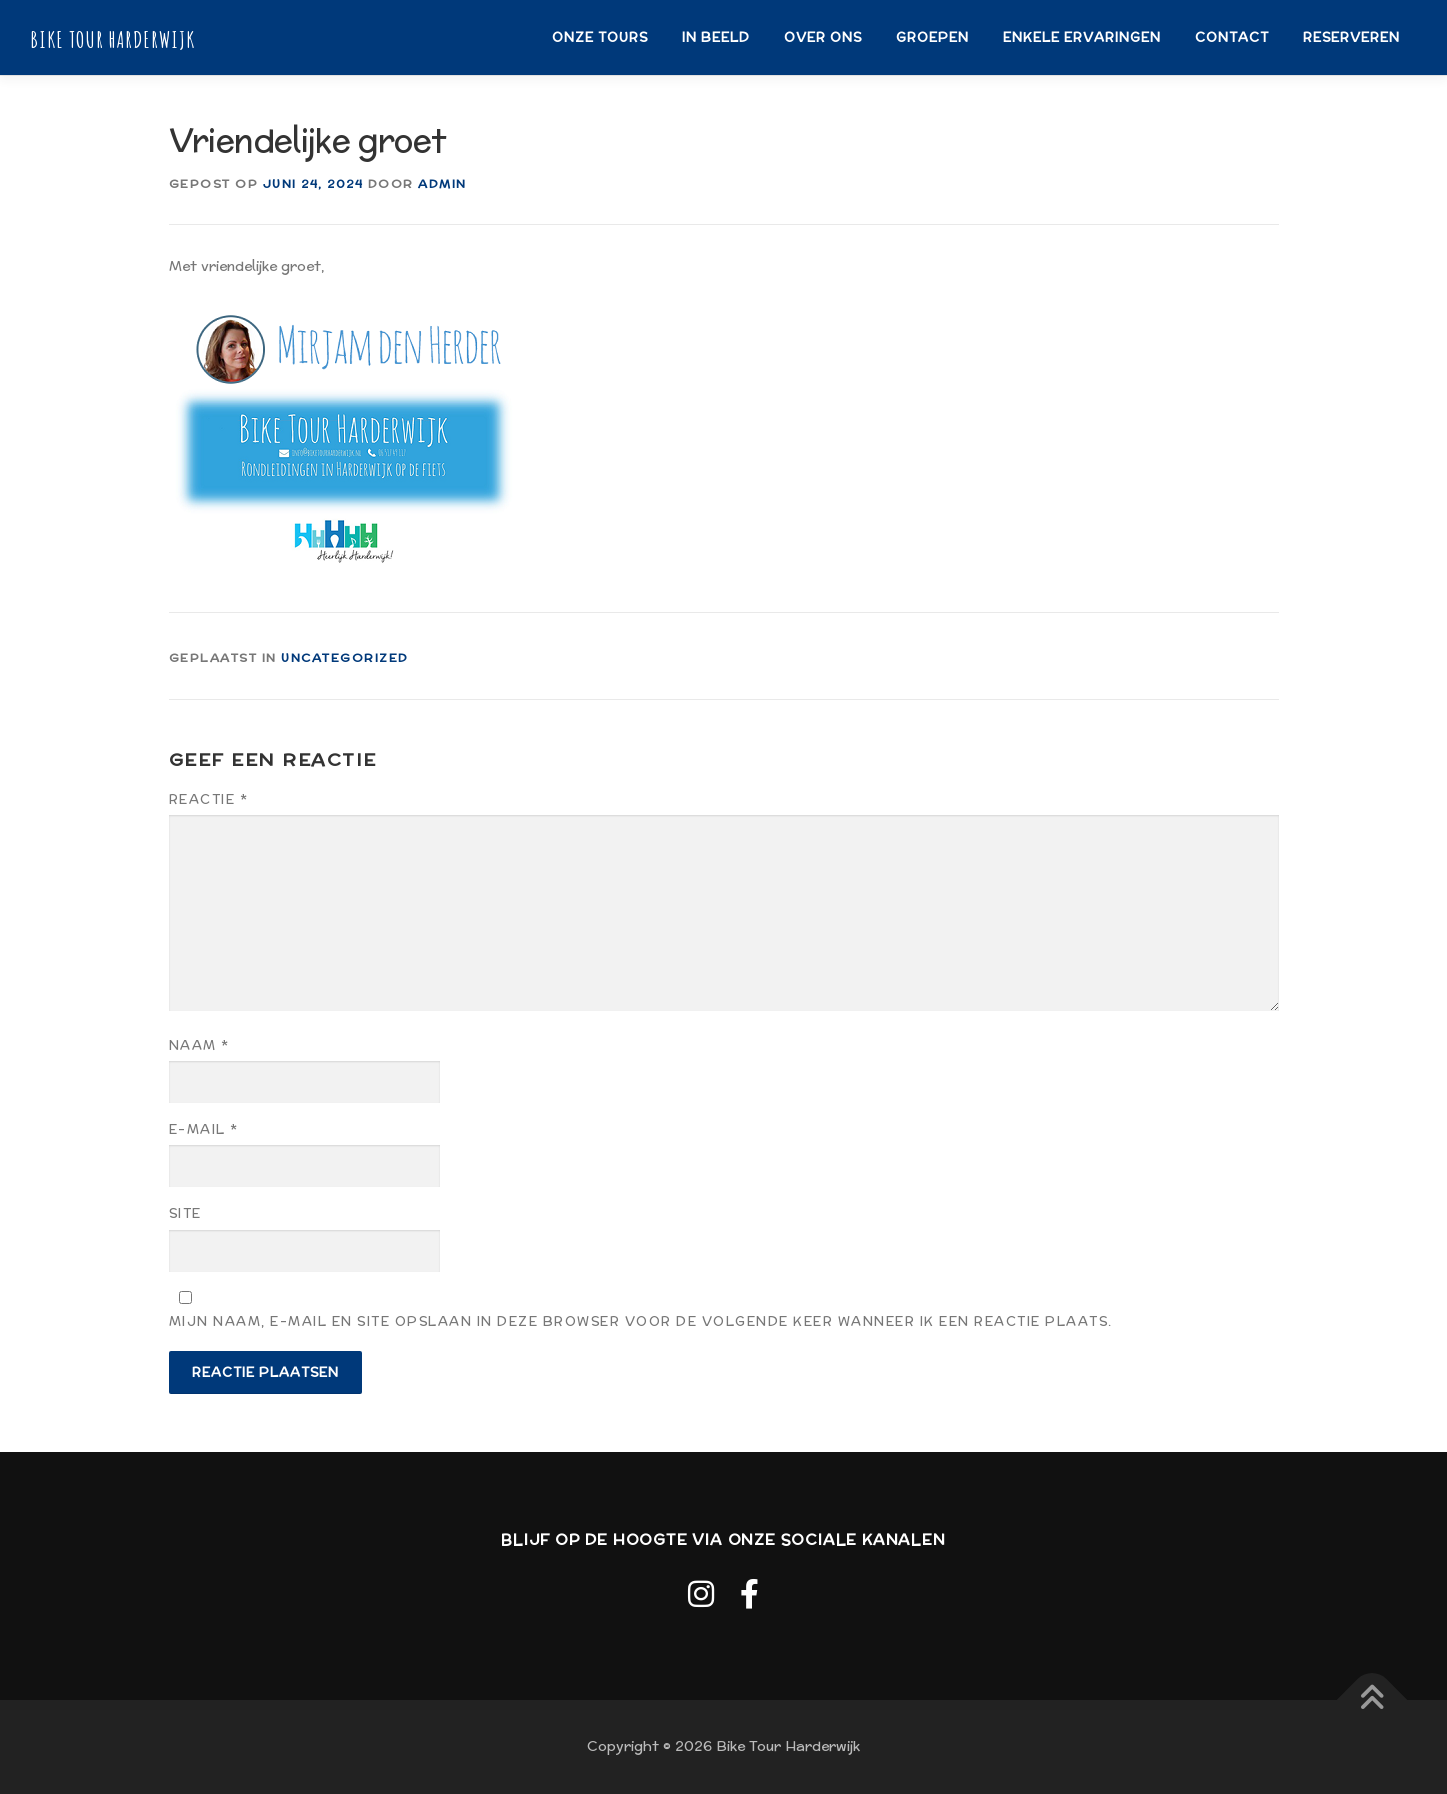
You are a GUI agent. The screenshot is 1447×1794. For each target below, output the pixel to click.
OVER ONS (823, 37)
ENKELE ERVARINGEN (1082, 37)
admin (442, 183)
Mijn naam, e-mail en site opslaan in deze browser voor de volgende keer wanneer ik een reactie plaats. (641, 1321)
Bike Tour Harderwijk (112, 38)
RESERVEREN (1351, 37)
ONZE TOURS (600, 37)
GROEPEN (932, 37)
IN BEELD (716, 37)
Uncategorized (345, 657)
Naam (199, 1045)
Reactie (209, 799)
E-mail (204, 1129)
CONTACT (1232, 37)
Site (185, 1213)
